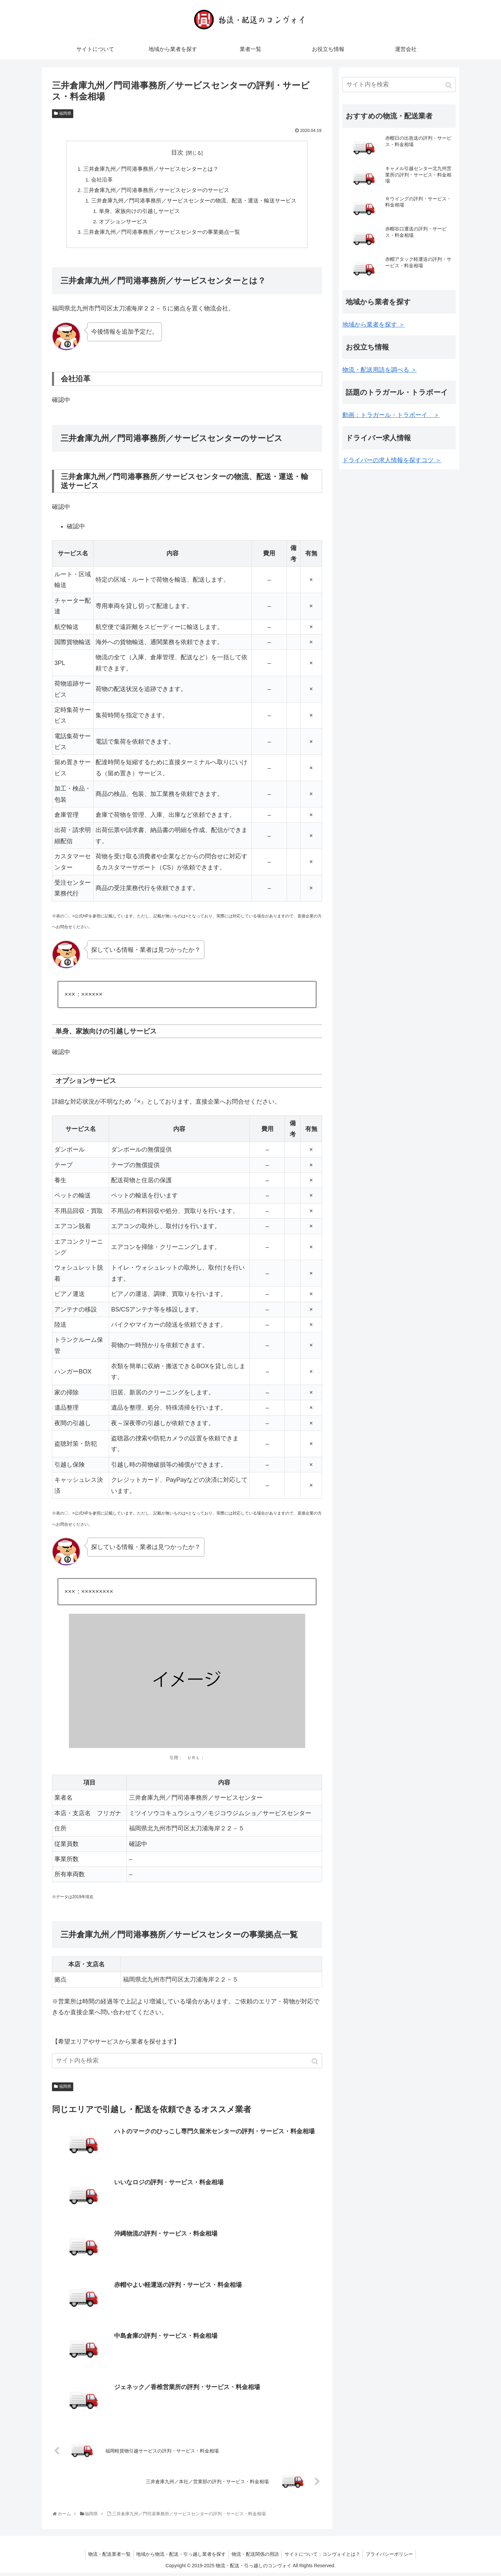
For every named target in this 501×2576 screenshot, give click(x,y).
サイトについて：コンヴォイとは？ (324, 2557)
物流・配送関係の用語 (255, 2557)
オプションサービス (123, 224)
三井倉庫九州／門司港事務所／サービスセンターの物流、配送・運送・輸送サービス (193, 202)
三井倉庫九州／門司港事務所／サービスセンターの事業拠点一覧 (161, 235)
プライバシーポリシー (392, 2557)
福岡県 (65, 113)
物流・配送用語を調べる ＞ (379, 369)
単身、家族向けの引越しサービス (139, 213)
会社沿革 (102, 180)
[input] (187, 2064)
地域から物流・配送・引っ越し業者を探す (180, 2557)
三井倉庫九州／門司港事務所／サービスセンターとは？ (150, 169)
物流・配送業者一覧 (106, 2557)
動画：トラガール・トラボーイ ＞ (391, 415)
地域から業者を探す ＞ (373, 324)
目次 (177, 152)
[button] (315, 2064)
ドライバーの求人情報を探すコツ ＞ (391, 460)
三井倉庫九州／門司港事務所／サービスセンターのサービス (156, 191)
